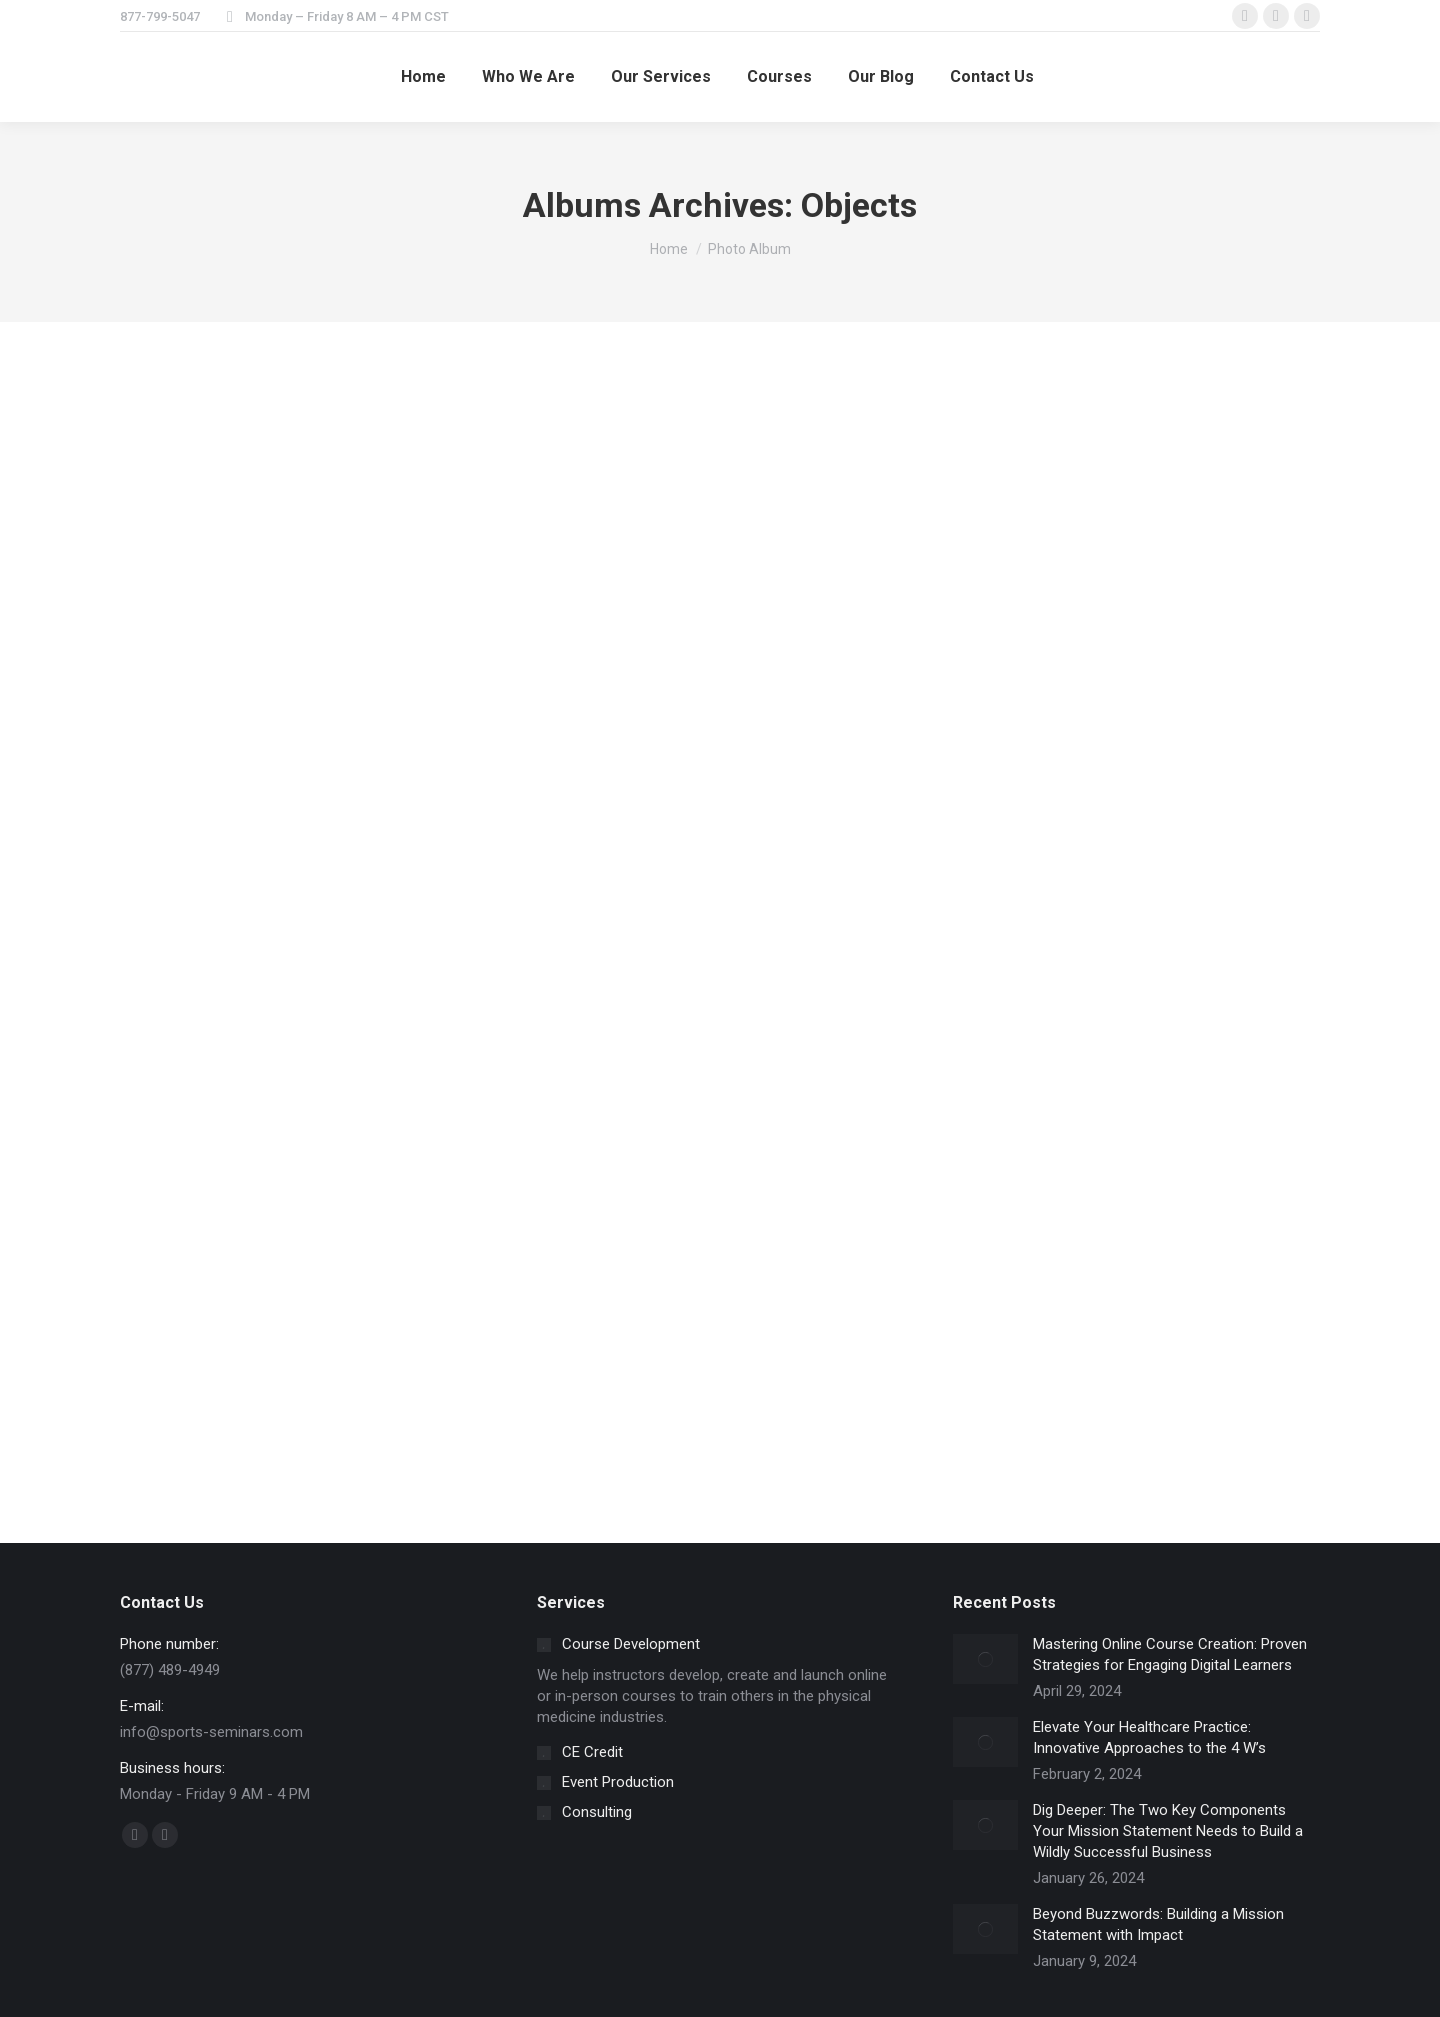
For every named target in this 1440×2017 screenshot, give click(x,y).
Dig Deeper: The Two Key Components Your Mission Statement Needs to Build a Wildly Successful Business (1168, 1831)
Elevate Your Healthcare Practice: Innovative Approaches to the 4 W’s (1149, 1737)
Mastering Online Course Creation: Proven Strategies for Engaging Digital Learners (1170, 1654)
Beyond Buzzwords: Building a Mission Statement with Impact (1158, 1924)
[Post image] (985, 1659)
